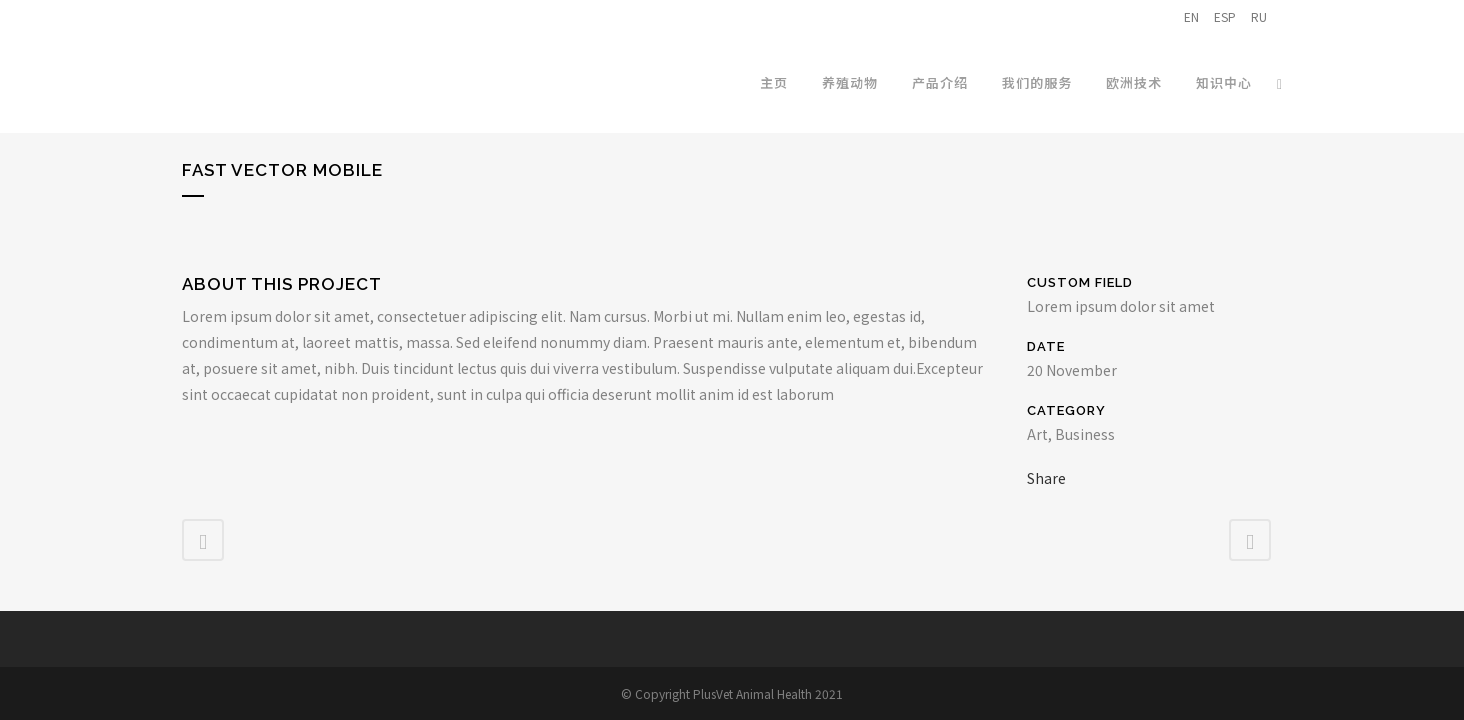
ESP (1225, 16)
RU (1259, 16)
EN (1191, 16)
